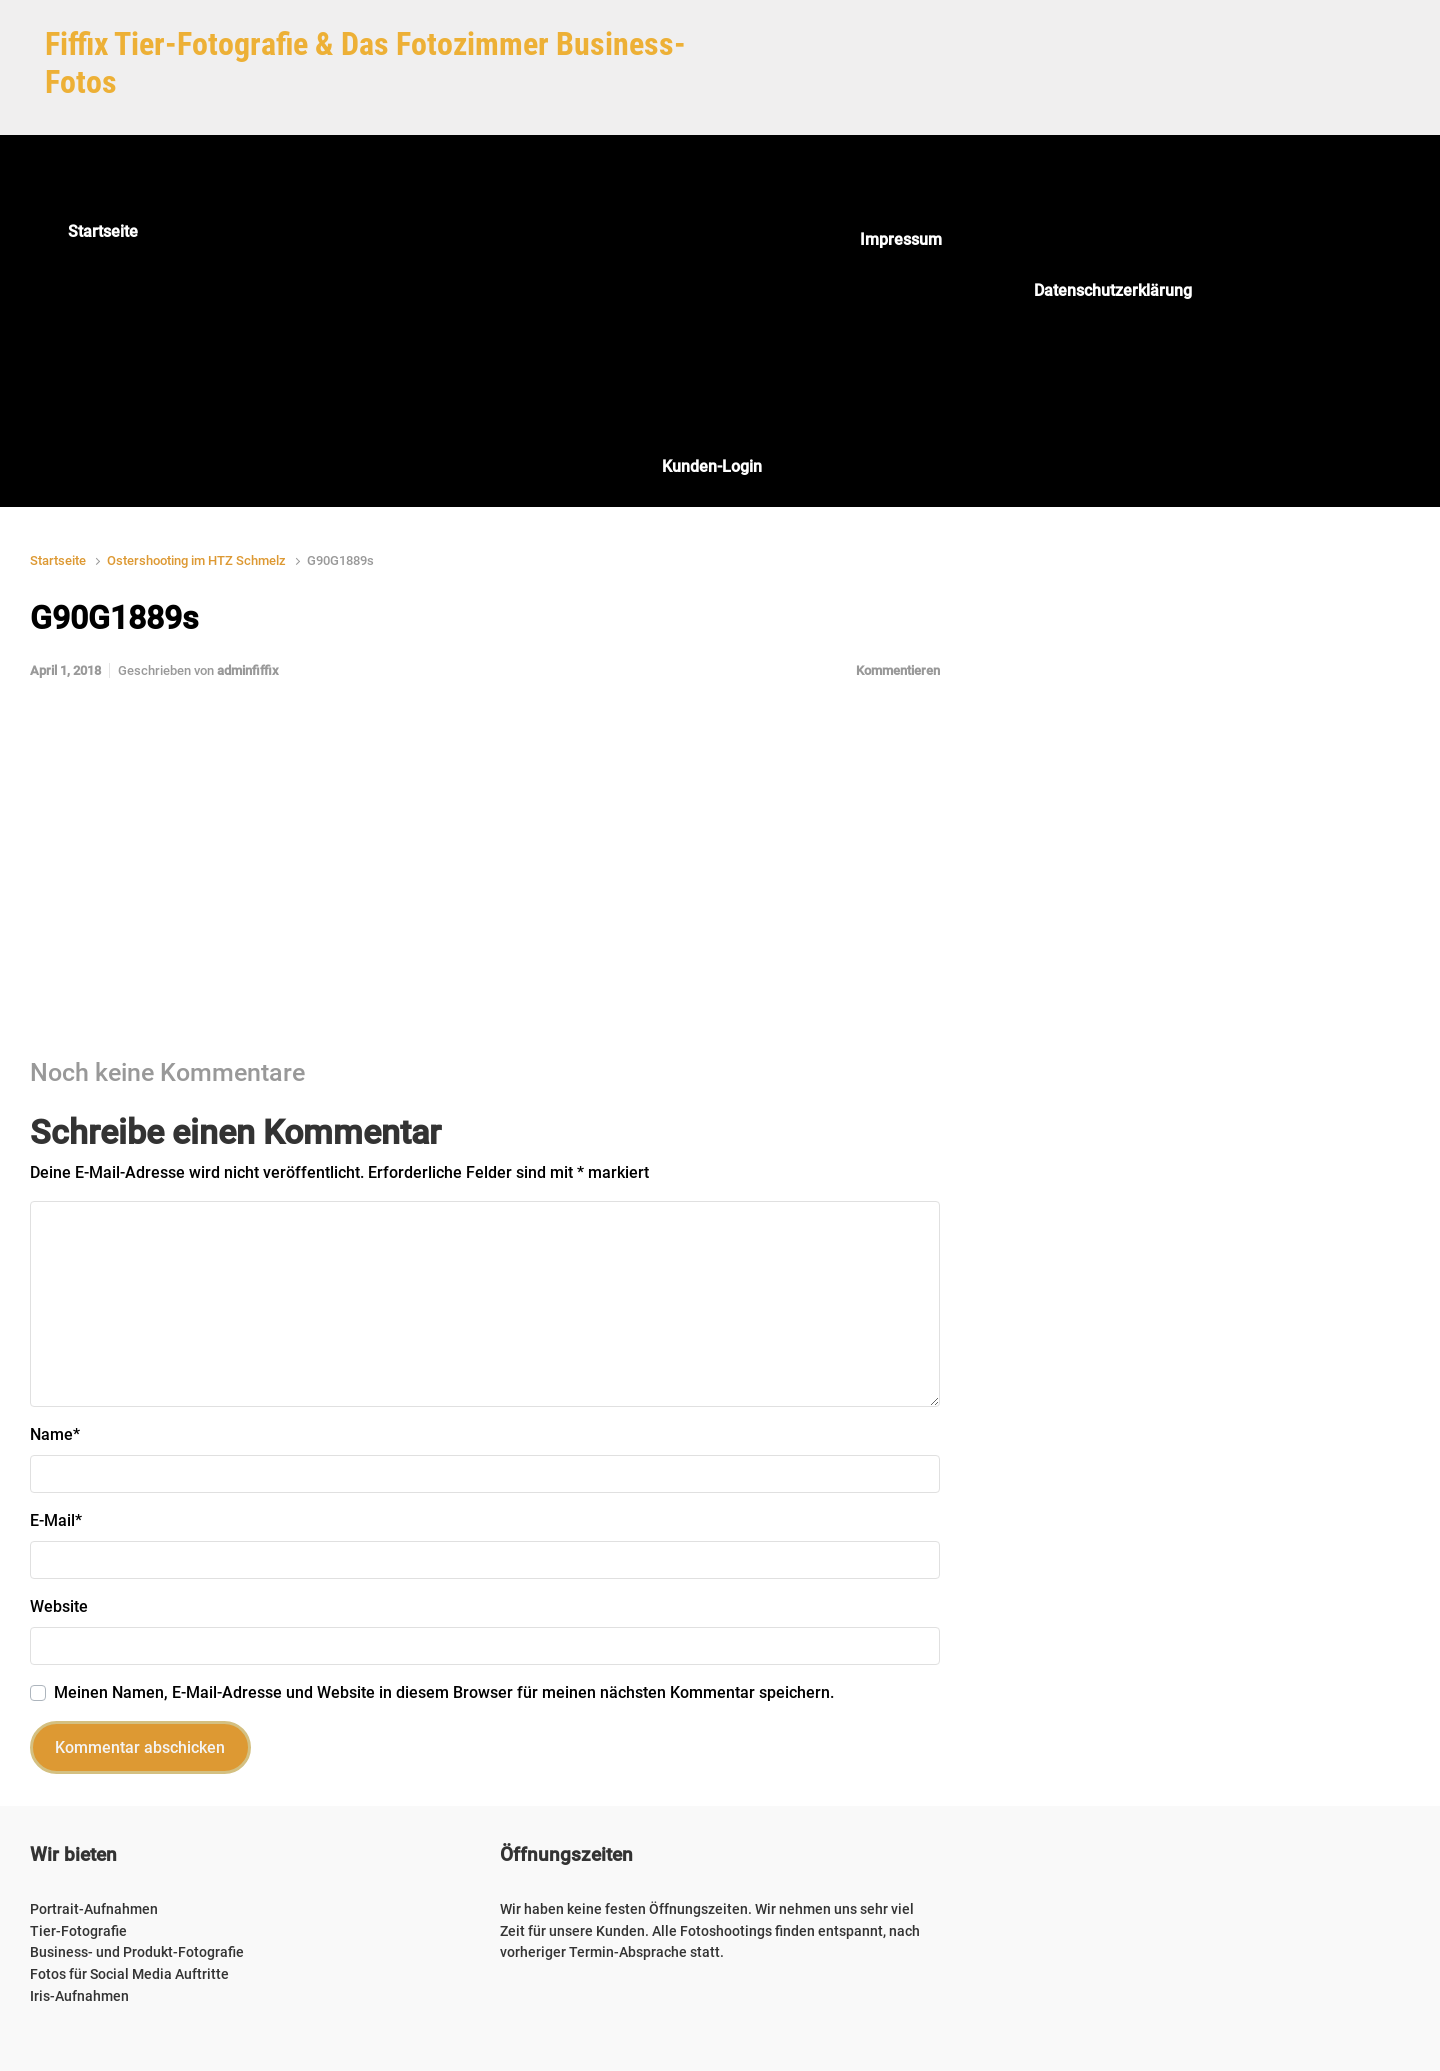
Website (59, 1606)
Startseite (58, 560)
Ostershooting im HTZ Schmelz (196, 560)
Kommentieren (898, 670)
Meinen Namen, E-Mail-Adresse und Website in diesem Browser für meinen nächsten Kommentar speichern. (444, 1692)
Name (55, 1434)
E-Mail (56, 1520)
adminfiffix (248, 670)
